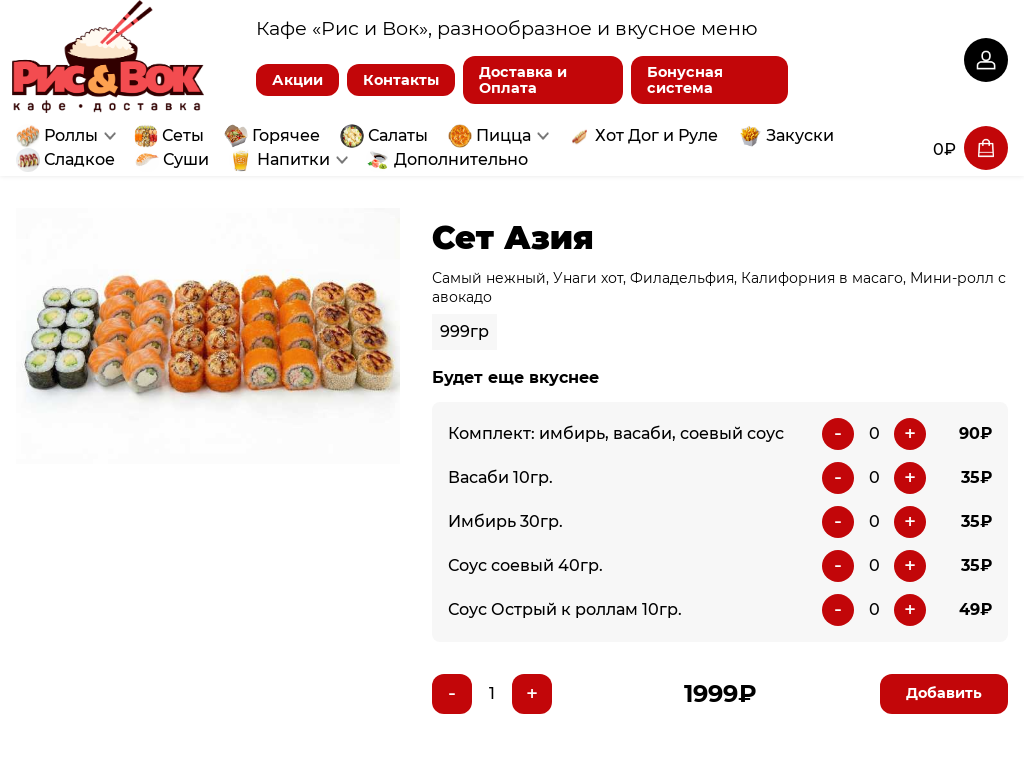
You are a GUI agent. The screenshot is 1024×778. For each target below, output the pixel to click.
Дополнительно (461, 159)
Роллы (71, 135)
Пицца (503, 135)
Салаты (398, 135)
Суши (186, 159)
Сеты (183, 135)
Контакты (401, 80)
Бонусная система (685, 80)
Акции (297, 80)
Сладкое (79, 159)
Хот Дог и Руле (656, 135)
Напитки (293, 159)
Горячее (286, 135)
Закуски (800, 135)
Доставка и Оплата (523, 80)
